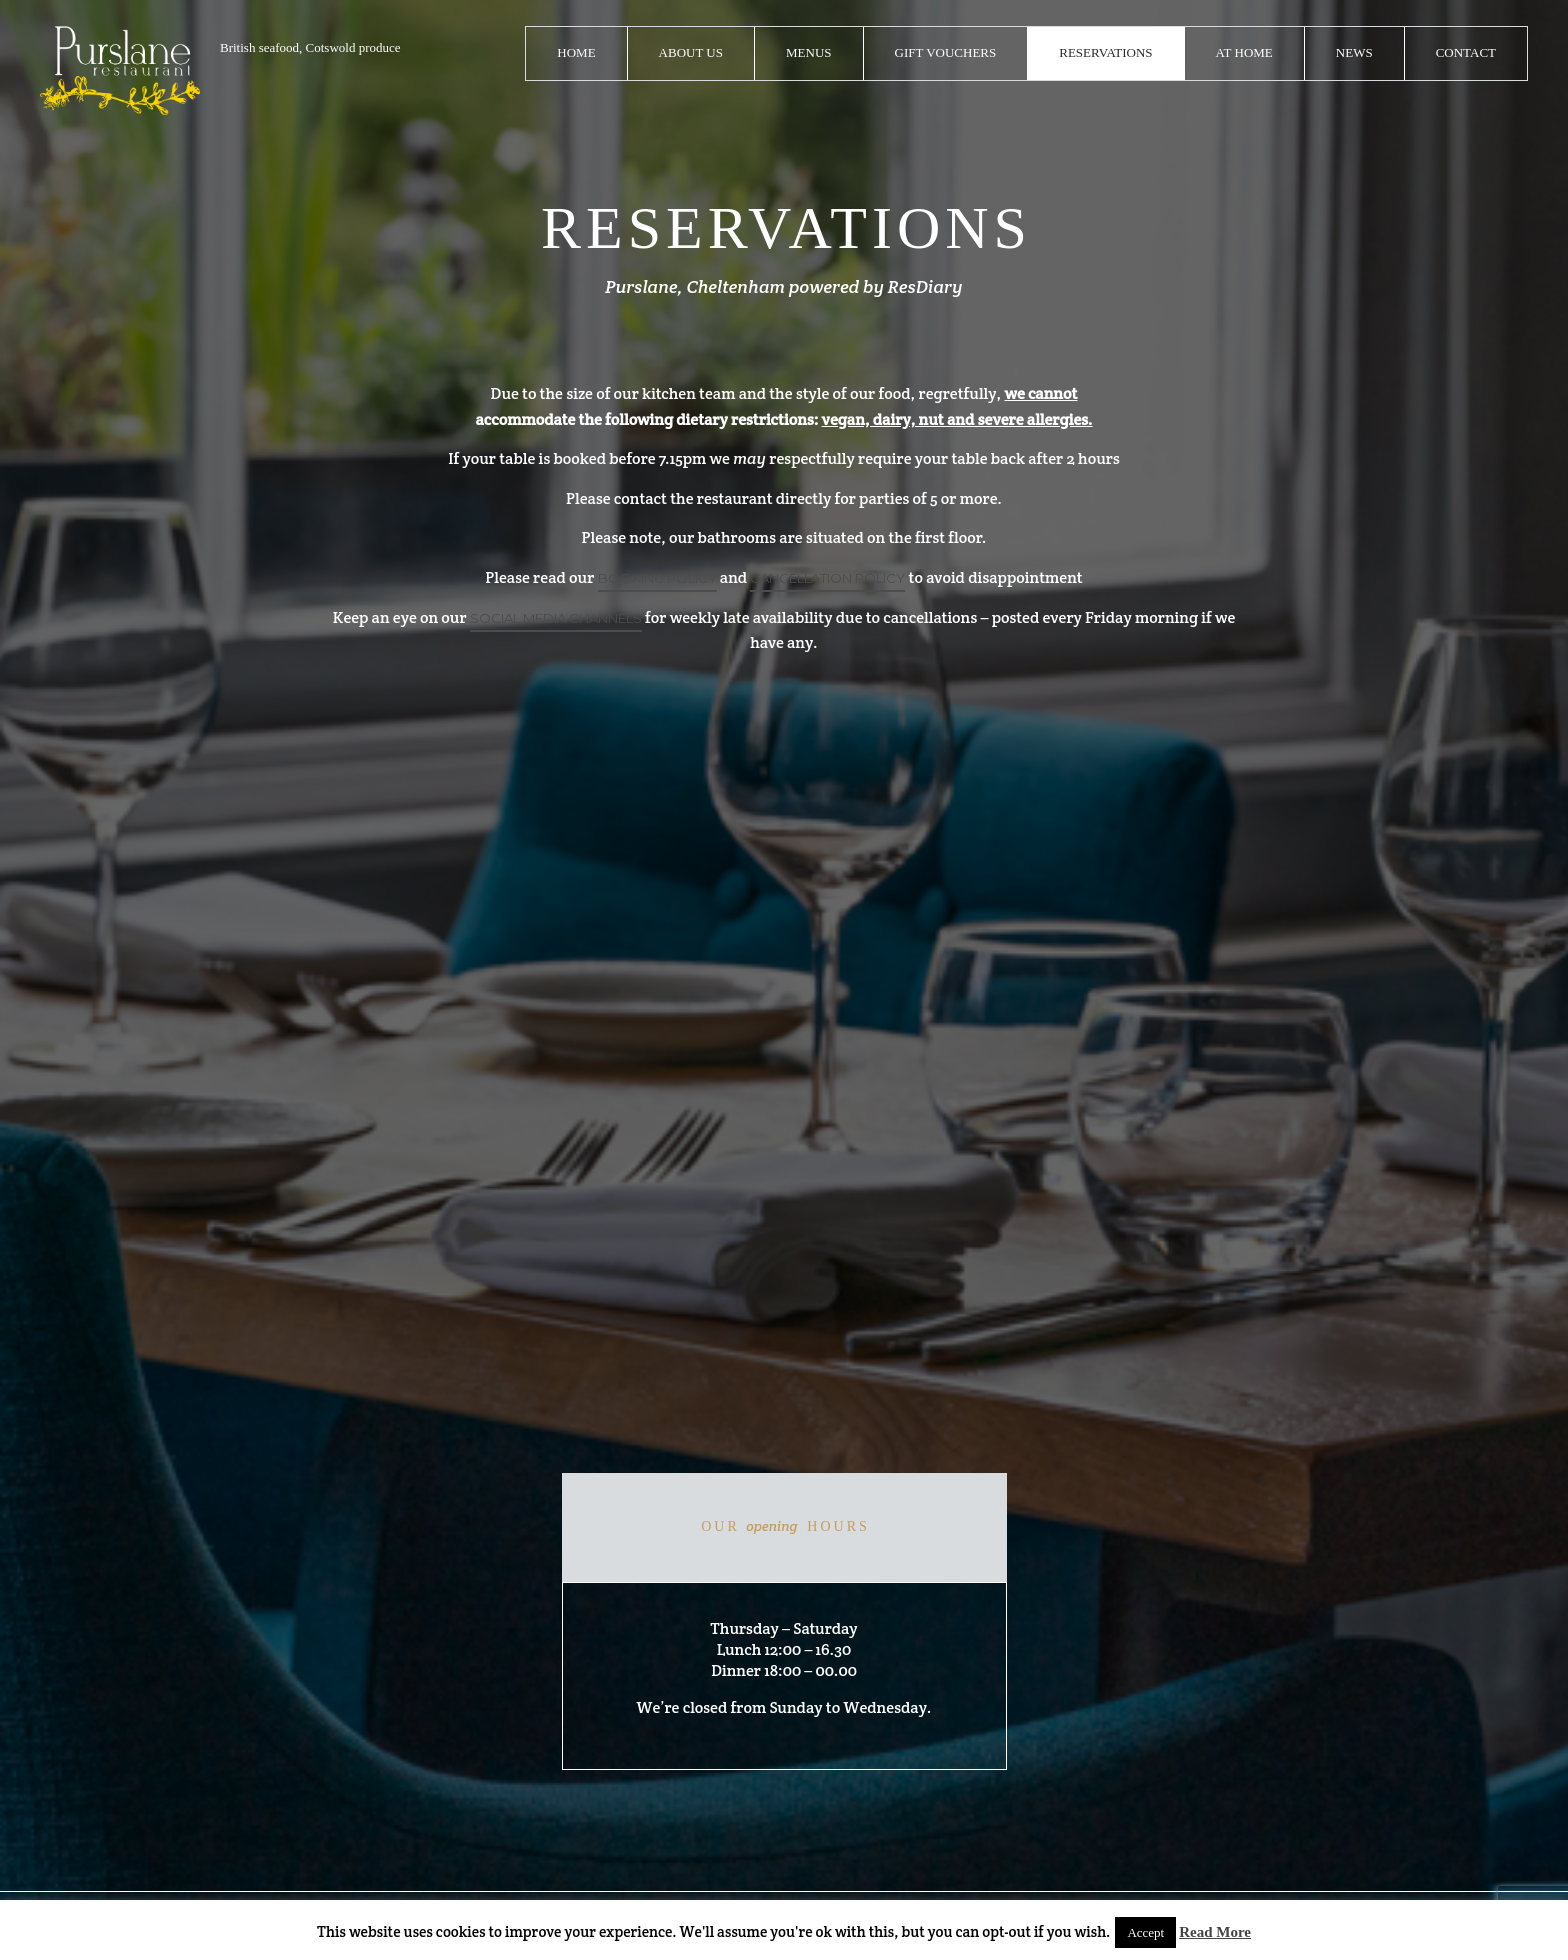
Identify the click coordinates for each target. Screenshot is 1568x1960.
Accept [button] (1145, 1932)
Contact (1466, 52)
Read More (1215, 1932)
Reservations (1105, 52)
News (1354, 52)
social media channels (556, 618)
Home (576, 52)
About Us (691, 52)
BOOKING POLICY (657, 578)
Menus (809, 52)
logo (120, 70)
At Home (1244, 52)
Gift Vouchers (946, 52)
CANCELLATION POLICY (827, 578)
